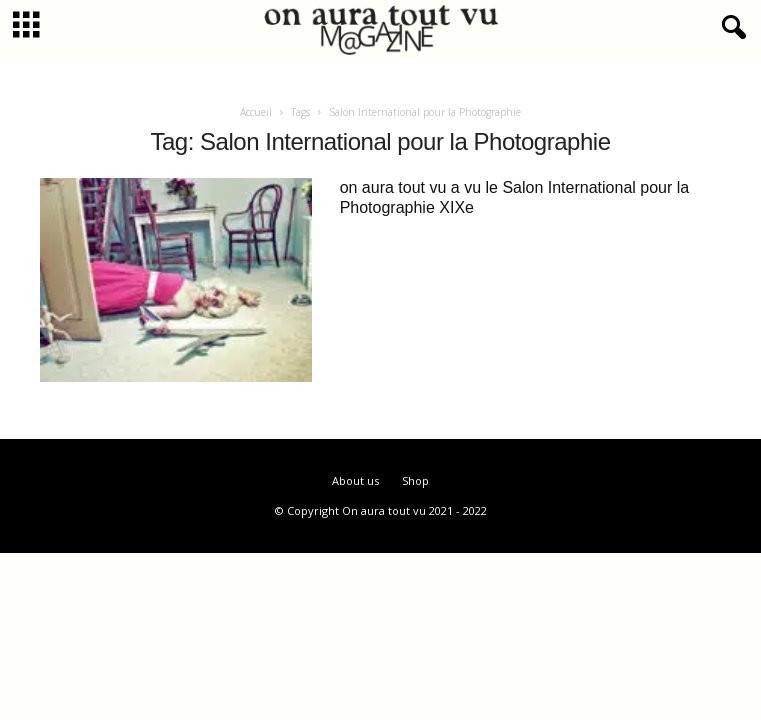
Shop (415, 480)
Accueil (256, 112)
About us (355, 480)
